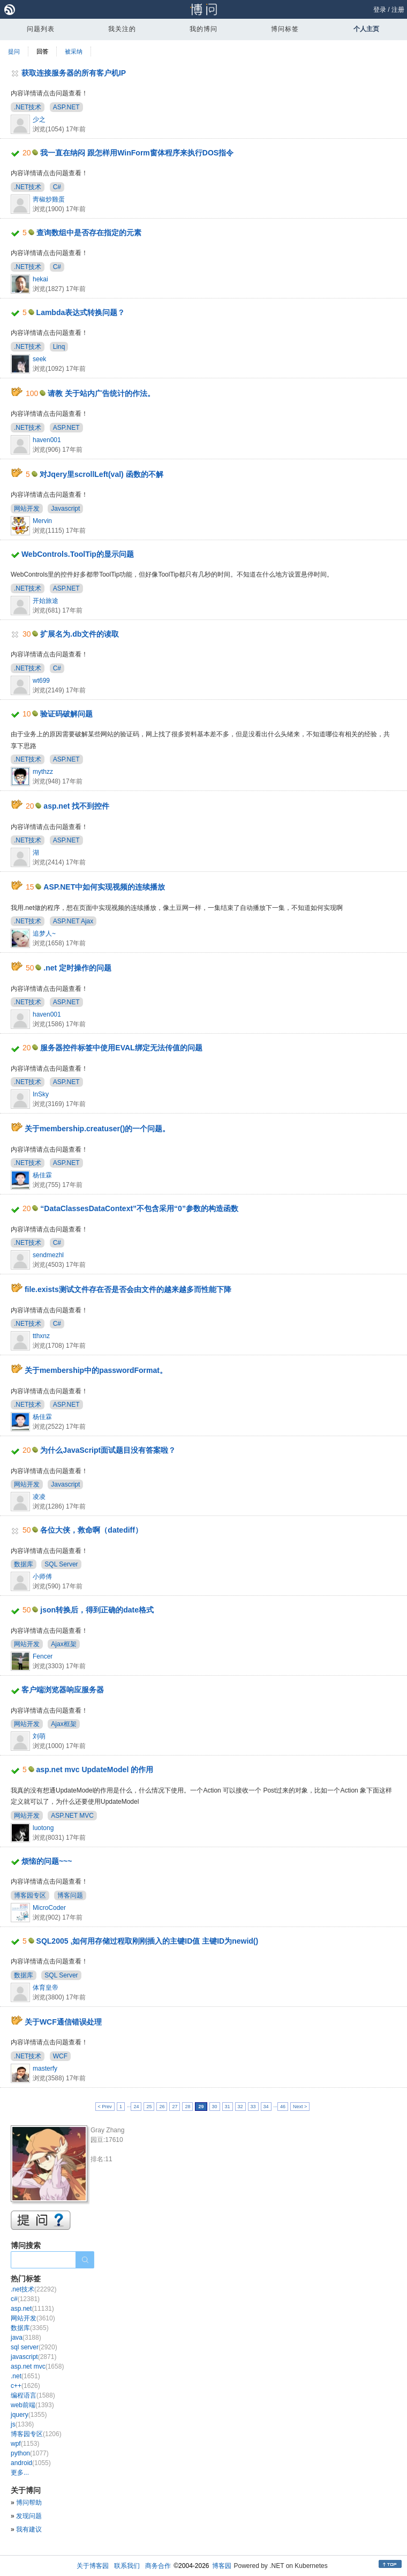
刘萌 (39, 1736)
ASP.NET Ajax (73, 921)
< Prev (105, 2106)
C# (57, 187)
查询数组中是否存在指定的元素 (88, 232)
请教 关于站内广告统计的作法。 (101, 393)
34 (266, 2106)
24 (136, 2106)
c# (25, 2299)
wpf (25, 2443)
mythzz (43, 771)
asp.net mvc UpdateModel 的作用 (95, 1769)
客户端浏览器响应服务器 (62, 1689)
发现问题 (29, 2516)
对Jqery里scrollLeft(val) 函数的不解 (101, 474)
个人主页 (366, 29)
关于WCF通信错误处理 (63, 2022)
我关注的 (122, 29)
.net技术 (33, 2289)
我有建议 (29, 2529)
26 (161, 2106)
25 (149, 2106)
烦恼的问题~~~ (46, 1861)
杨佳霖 (42, 1175)
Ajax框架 (63, 1644)
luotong (43, 1828)
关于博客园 (93, 2566)
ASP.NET (66, 107)
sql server (34, 2347)
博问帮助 (29, 2502)
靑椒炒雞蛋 (49, 199)
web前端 (32, 2405)
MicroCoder (49, 1908)
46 (282, 2106)
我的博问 (203, 29)
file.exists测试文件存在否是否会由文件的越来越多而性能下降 (128, 1289)
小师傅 (42, 1576)
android (31, 2463)
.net (25, 2376)
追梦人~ (44, 933)
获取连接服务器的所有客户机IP (73, 73)
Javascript (65, 508)
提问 (14, 51)
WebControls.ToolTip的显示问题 (77, 554)
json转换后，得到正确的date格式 (97, 1610)
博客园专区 (30, 1895)
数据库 (23, 1564)
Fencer (42, 1656)
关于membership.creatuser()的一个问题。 (97, 1128)
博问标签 (285, 29)
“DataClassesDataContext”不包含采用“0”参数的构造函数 (139, 1208)
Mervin (42, 521)
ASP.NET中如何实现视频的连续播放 (104, 887)
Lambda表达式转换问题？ (80, 312)
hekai (40, 279)
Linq (59, 346)
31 (227, 2106)
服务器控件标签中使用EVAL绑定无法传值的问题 (121, 1047)
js (22, 2424)
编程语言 (33, 2395)
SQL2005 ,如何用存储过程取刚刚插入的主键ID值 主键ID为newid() (147, 1941)
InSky (41, 1094)
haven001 (47, 440)
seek (39, 359)
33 (253, 2106)
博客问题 (70, 1895)
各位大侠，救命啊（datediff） (91, 1530)
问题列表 (41, 29)
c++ (25, 2386)
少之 (39, 119)
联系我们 (127, 2566)
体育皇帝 (45, 1987)
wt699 (41, 680)
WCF (60, 2056)
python (30, 2453)
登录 (379, 9)
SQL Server (61, 1564)
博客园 (221, 2566)
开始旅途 (45, 600)
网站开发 (27, 508)
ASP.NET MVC (72, 1815)
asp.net (32, 2308)
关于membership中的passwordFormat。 (96, 1370)
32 (240, 2106)
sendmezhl (48, 1255)
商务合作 (158, 2566)
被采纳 (73, 51)
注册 (397, 9)
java (26, 2337)
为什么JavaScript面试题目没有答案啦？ (108, 1450)
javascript (33, 2357)
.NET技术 (27, 107)
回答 (42, 51)
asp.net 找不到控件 (76, 806)
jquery (29, 2414)
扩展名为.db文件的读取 (79, 634)
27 (174, 2106)
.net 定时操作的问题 (77, 968)
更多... (20, 2472)
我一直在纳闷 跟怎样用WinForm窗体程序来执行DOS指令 (136, 152)
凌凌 (39, 1496)
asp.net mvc (37, 2366)
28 (187, 2106)
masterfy (45, 2068)
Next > (300, 2106)
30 (214, 2106)
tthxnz (41, 1336)
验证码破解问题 (66, 714)
